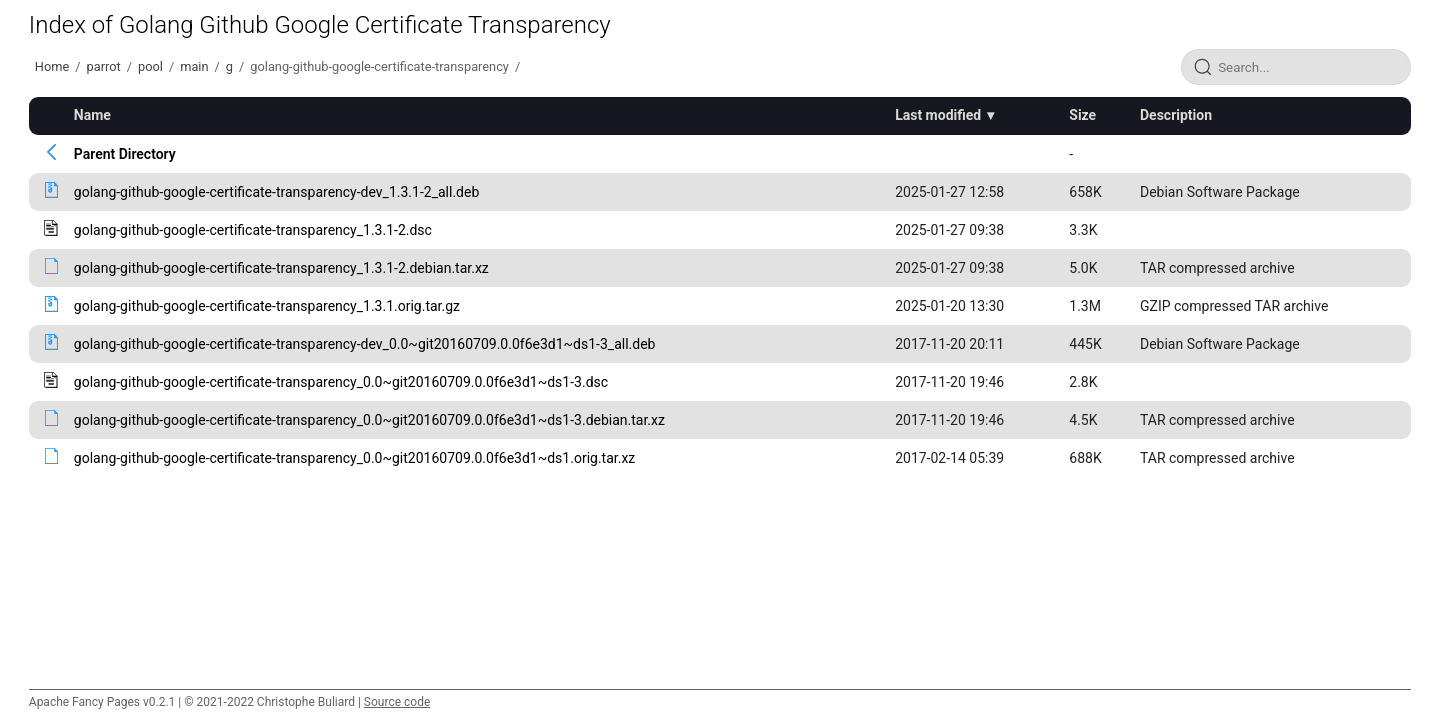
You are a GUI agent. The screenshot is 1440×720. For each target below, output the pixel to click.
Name (92, 115)
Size (1082, 115)
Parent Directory (125, 154)
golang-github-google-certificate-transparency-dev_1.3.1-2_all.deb (276, 192)
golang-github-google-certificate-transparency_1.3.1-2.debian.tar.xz (281, 268)
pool (150, 66)
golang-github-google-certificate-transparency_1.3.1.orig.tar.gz (267, 306)
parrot (104, 66)
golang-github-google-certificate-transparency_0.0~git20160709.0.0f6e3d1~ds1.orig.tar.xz (354, 458)
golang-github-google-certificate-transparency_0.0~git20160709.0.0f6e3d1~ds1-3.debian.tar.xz (369, 420)
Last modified (938, 115)
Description (1176, 115)
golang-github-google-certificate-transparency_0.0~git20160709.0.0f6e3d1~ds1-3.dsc (341, 382)
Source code (397, 702)
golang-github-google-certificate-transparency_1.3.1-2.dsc (253, 230)
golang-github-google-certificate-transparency (379, 66)
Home (52, 66)
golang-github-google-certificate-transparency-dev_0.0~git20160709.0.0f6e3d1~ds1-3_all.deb (365, 344)
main (194, 66)
